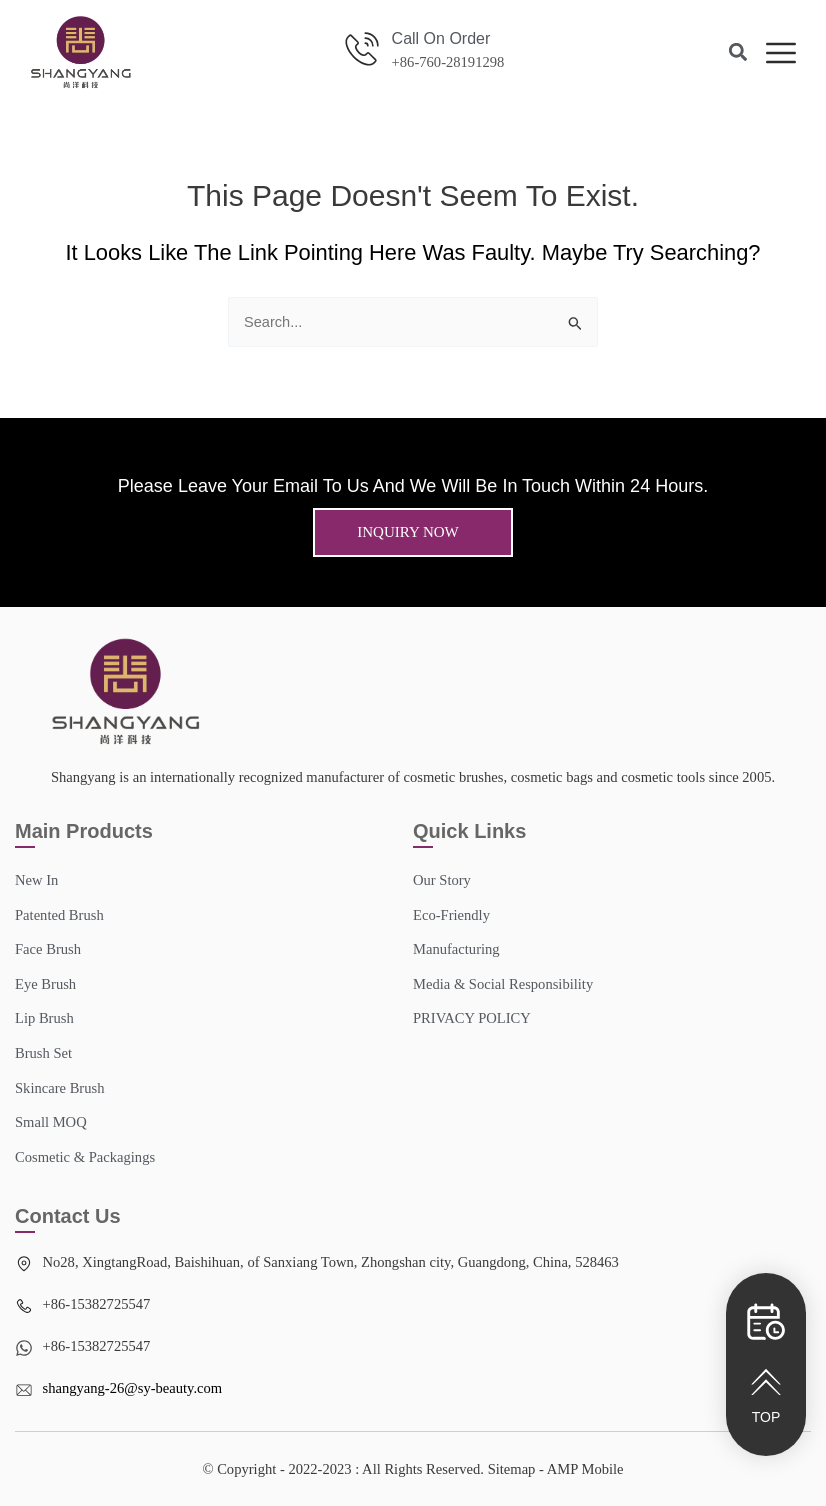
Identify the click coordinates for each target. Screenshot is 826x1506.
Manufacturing (456, 949)
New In (36, 880)
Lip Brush (44, 1018)
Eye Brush (45, 984)
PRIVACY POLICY (472, 1018)
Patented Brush (59, 915)
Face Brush (48, 949)
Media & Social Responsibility (503, 984)
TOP (766, 1417)
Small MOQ (51, 1122)
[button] (738, 52)
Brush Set (43, 1053)
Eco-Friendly (451, 915)
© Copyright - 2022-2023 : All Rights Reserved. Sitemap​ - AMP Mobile (412, 1469)
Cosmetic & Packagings (85, 1157)
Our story (442, 880)
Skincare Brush (59, 1088)
